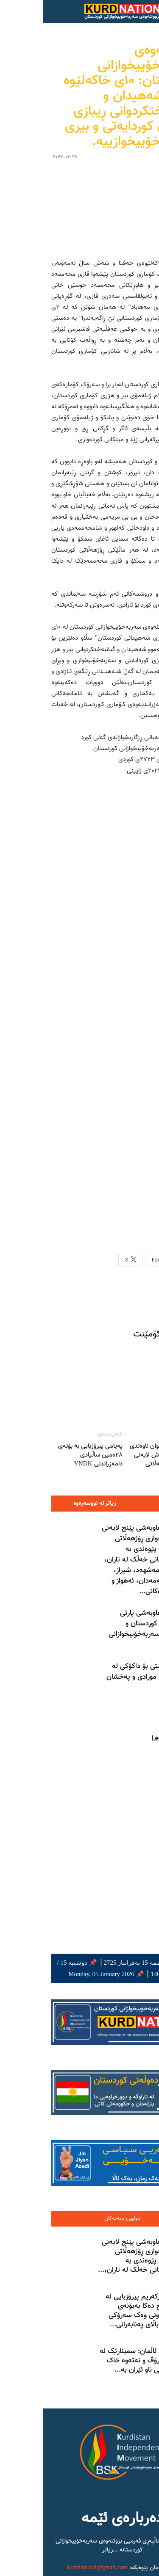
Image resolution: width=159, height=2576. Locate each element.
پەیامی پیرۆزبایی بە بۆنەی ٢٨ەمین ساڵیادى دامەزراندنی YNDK (47, 1256)
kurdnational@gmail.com (54, 2369)
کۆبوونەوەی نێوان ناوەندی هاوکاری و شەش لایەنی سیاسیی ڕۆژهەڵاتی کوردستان (119, 1261)
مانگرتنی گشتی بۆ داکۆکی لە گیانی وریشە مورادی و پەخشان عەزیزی (107, 1479)
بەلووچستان (89, 2490)
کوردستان (118, 2490)
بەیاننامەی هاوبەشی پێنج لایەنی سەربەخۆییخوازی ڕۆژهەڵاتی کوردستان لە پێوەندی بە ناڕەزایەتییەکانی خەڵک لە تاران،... (103, 2057)
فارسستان (76, 2498)
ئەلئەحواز (59, 2490)
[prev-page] (142, 1510)
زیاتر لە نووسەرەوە (52, 1305)
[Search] (147, 11)
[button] (118, 11)
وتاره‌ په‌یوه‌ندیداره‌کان (104, 1305)
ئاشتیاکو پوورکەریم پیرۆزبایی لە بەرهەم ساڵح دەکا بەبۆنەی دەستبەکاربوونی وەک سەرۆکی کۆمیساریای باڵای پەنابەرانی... (107, 2112)
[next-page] (128, 1510)
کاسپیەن (33, 2490)
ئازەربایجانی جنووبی (113, 2498)
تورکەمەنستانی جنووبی (42, 2498)
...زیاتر (67, 2351)
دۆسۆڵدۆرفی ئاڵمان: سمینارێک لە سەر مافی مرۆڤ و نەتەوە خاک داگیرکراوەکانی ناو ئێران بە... (104, 2162)
